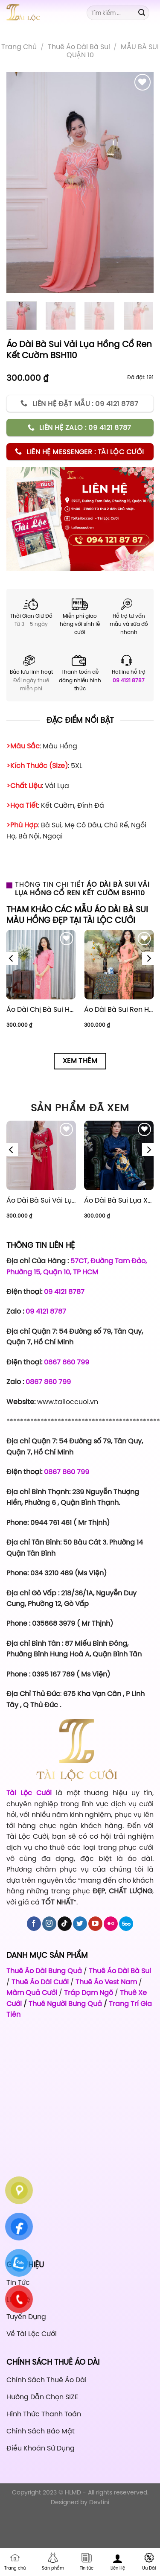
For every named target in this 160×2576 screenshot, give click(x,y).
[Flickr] (111, 1923)
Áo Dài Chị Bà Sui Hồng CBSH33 (41, 1009)
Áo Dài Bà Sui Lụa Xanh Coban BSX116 (119, 1200)
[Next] (148, 958)
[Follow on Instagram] (49, 1923)
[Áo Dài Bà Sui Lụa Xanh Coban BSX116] (119, 1155)
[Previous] (11, 958)
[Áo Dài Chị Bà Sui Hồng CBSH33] (41, 964)
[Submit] (141, 13)
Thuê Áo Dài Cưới (40, 1982)
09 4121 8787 (129, 680)
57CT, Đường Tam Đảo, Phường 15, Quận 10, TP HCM (76, 1266)
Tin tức (86, 2562)
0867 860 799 (66, 1362)
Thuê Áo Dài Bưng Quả (44, 1971)
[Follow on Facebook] (34, 1923)
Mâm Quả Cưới (31, 1992)
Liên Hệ (118, 2562)
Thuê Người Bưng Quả (65, 2003)
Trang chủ (19, 46)
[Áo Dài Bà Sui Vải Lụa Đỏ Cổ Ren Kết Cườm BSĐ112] (41, 1155)
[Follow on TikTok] (65, 1923)
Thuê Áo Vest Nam (106, 1982)
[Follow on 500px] (126, 1923)
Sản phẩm (53, 2562)
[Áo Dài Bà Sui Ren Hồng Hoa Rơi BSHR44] (119, 964)
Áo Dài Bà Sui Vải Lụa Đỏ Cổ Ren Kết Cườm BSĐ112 (41, 1200)
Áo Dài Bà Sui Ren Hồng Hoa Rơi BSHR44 (119, 1009)
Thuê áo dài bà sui (79, 46)
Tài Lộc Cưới (31, 1792)
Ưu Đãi (149, 2562)
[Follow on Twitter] (80, 1923)
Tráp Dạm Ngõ (88, 1992)
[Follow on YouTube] (95, 1923)
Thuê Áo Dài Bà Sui (120, 1971)
